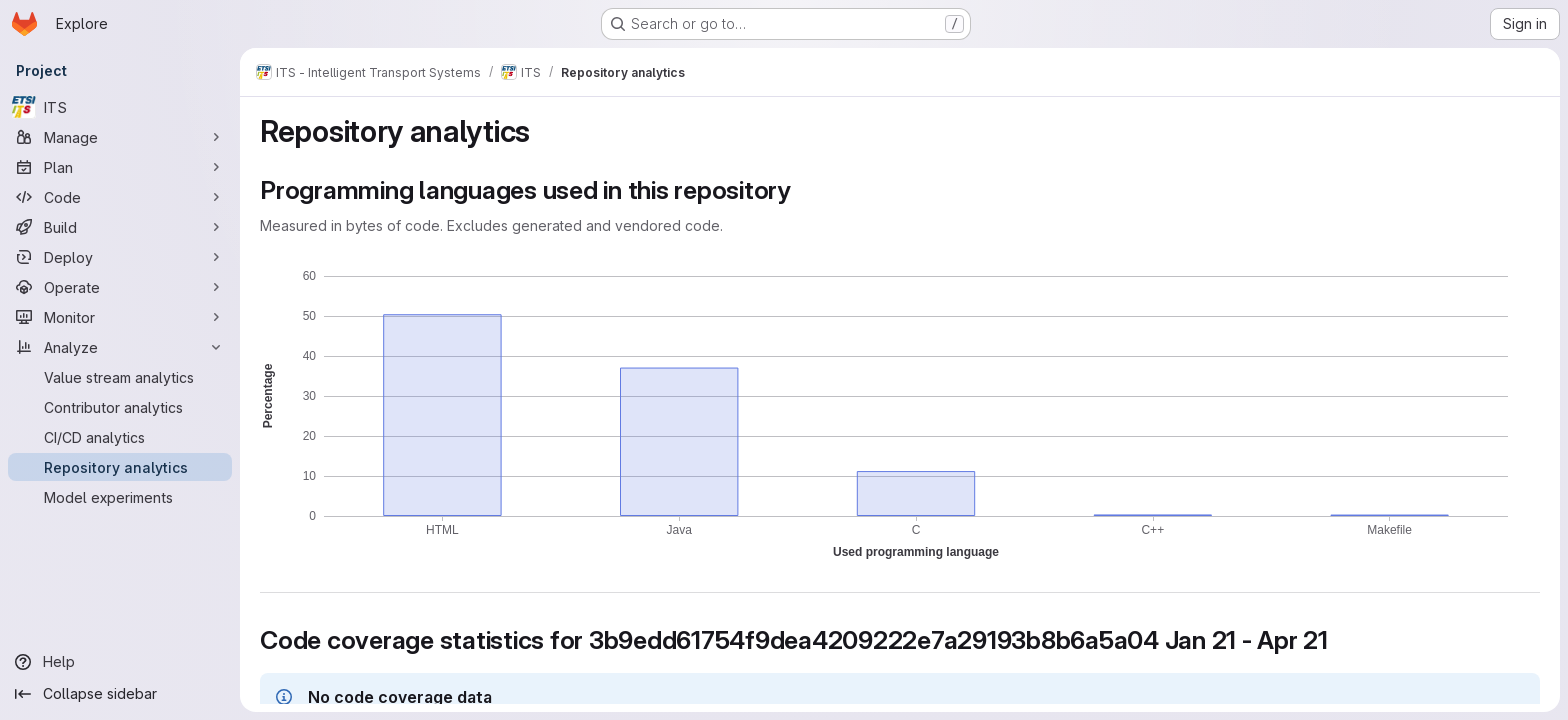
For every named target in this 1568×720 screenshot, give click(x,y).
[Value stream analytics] (120, 377)
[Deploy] (120, 257)
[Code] (120, 197)
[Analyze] (120, 347)
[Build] (120, 227)
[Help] (120, 662)
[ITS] (120, 107)
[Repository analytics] (120, 467)
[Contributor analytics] (120, 407)
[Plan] (120, 167)
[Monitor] (120, 317)
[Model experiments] (120, 497)
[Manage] (120, 137)
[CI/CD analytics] (120, 437)
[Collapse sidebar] (120, 694)
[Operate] (120, 287)
